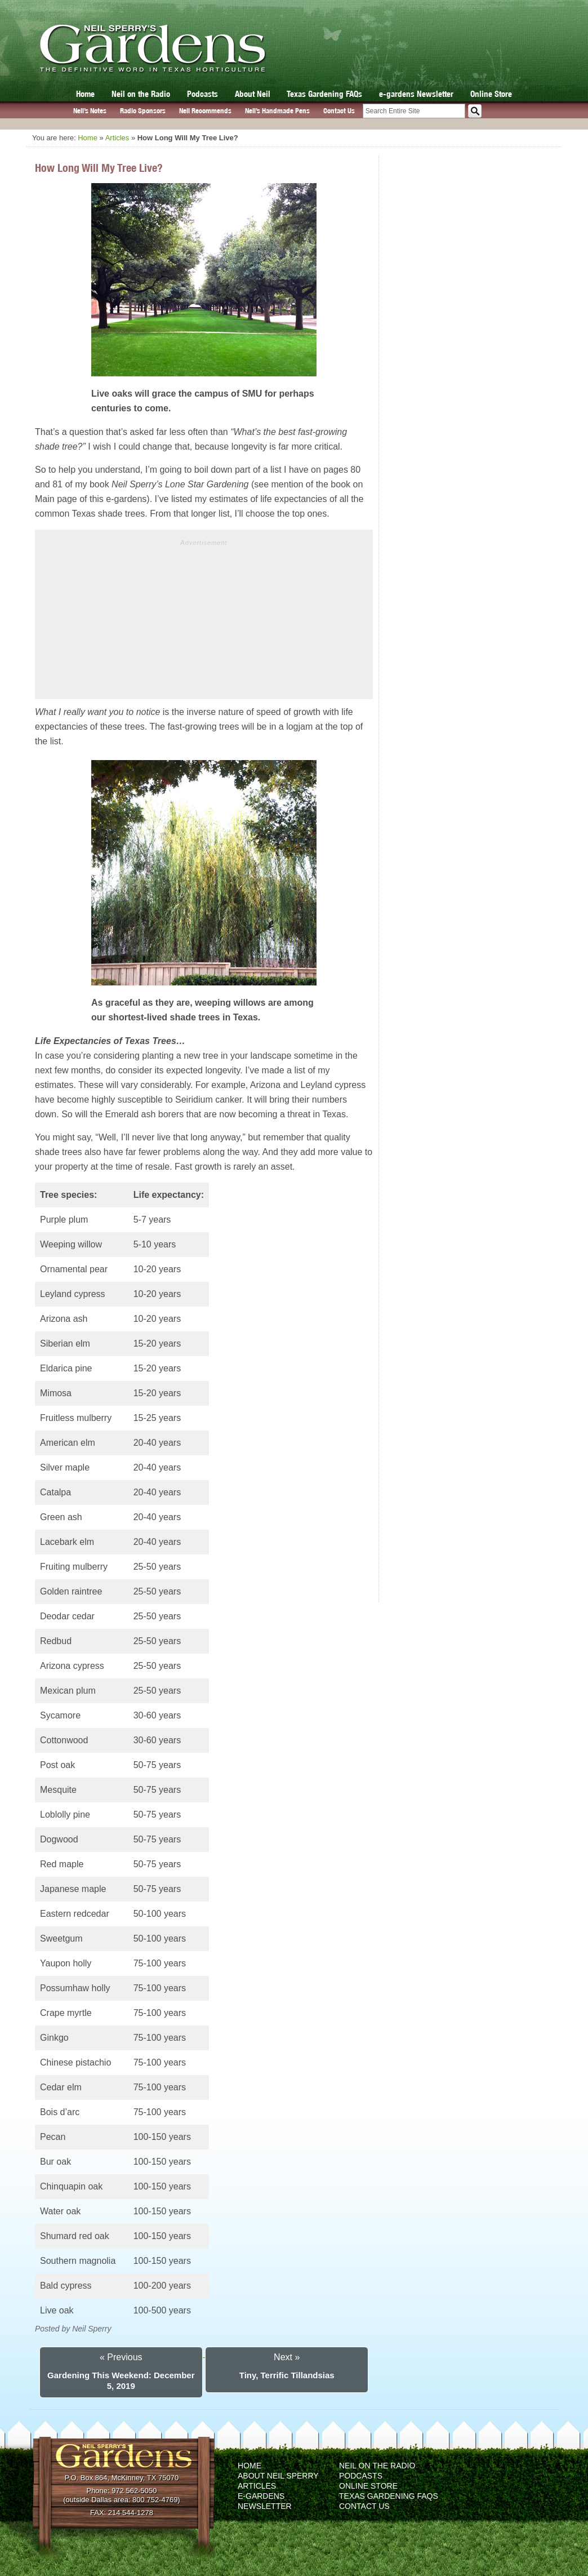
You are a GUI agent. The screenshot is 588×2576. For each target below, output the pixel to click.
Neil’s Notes (89, 110)
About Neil (252, 94)
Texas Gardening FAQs (324, 94)
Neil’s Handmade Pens (277, 110)
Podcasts (202, 94)
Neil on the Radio (141, 94)
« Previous (121, 2357)
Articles (117, 138)
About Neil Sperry (278, 2475)
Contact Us (339, 110)
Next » (287, 2357)
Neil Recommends (205, 110)
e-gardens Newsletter (416, 94)
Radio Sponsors (143, 110)
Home (85, 94)
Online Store (491, 94)
